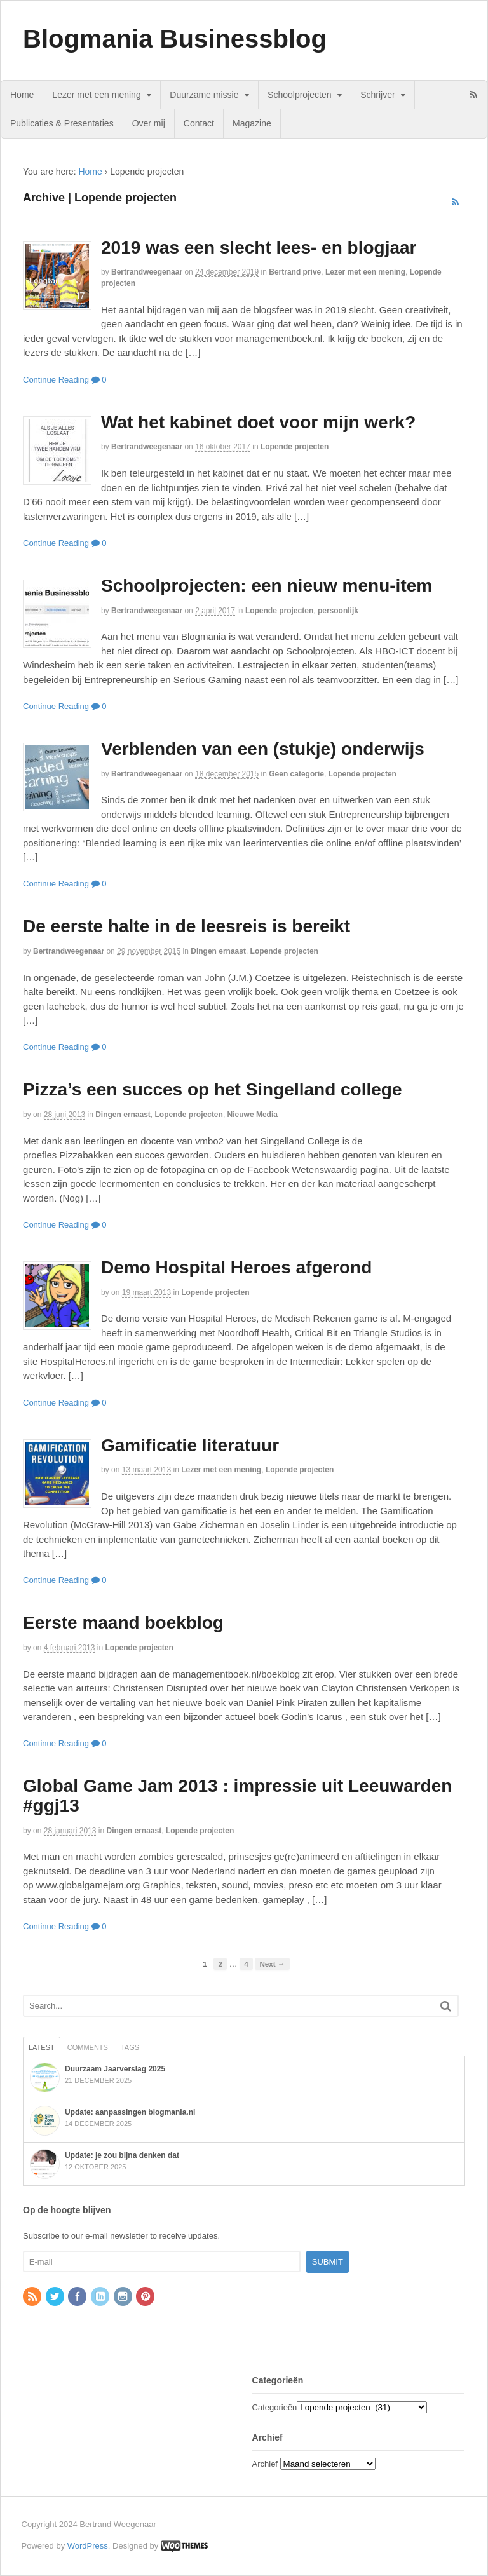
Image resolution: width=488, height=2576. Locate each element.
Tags (130, 2047)
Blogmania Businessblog (175, 39)
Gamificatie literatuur (190, 1445)
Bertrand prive (295, 272)
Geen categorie (296, 773)
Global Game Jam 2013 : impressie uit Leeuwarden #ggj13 (237, 1795)
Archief (265, 2464)
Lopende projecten (295, 446)
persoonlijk (338, 610)
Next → (272, 1964)
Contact (199, 123)
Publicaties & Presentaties (62, 123)
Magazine (252, 123)
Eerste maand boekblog (123, 1622)
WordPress (87, 2546)
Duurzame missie (204, 95)
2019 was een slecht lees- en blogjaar (258, 247)
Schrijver (377, 95)
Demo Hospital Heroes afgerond (236, 1267)
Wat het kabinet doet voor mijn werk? (258, 422)
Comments (87, 2047)
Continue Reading (56, 379)
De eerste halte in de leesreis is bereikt (186, 926)
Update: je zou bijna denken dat (122, 2155)
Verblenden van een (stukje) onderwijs (262, 749)
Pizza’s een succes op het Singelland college (212, 1089)
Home (22, 95)
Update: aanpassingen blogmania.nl (130, 2112)
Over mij (148, 123)
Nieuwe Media (252, 1114)
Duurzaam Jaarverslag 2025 (115, 2068)
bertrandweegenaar (146, 272)
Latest (42, 2047)
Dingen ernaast (218, 951)
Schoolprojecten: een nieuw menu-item (266, 585)
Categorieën (274, 2407)
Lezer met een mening (96, 95)
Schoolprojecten (299, 95)
